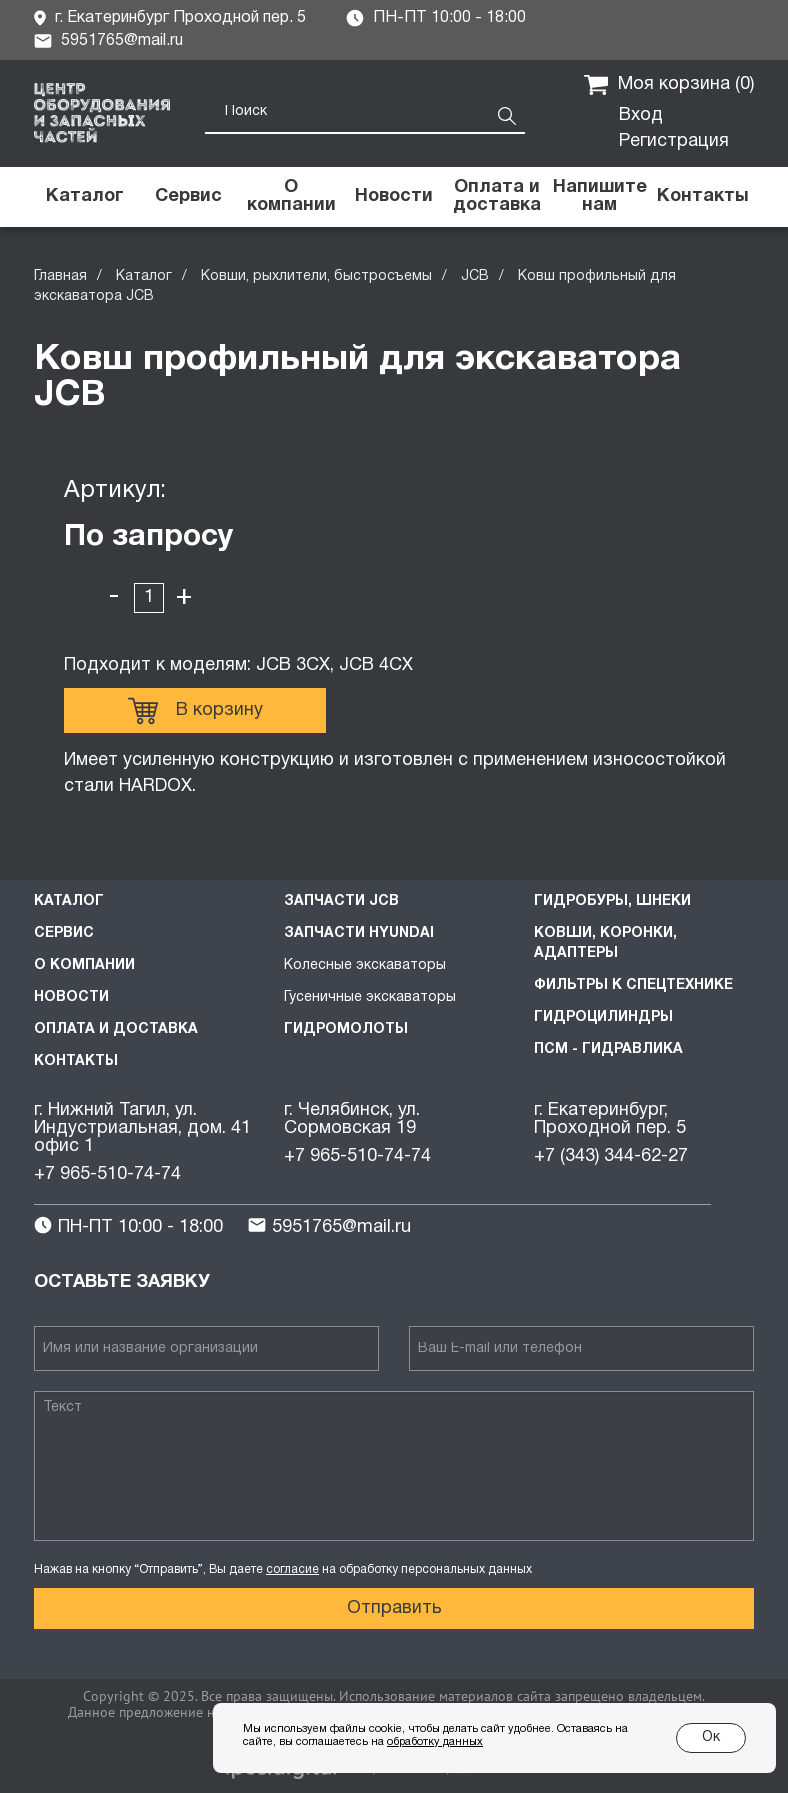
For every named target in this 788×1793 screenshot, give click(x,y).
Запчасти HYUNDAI (359, 933)
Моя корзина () (669, 85)
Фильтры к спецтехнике (633, 985)
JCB (475, 276)
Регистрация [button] (674, 141)
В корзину (195, 711)
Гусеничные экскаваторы (370, 997)
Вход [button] (641, 115)
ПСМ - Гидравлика (608, 1049)
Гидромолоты (346, 1029)
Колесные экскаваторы (365, 965)
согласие (292, 1569)
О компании (84, 965)
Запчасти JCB (341, 901)
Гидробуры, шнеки (612, 901)
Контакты (76, 1061)
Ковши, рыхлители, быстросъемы (316, 276)
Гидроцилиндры (603, 1017)
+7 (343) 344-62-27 (611, 1156)
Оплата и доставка (116, 1029)
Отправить (394, 1608)
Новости (71, 997)
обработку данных (435, 1742)
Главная (60, 276)
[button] (599, 197)
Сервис (64, 933)
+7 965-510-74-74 (107, 1174)
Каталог (144, 276)
